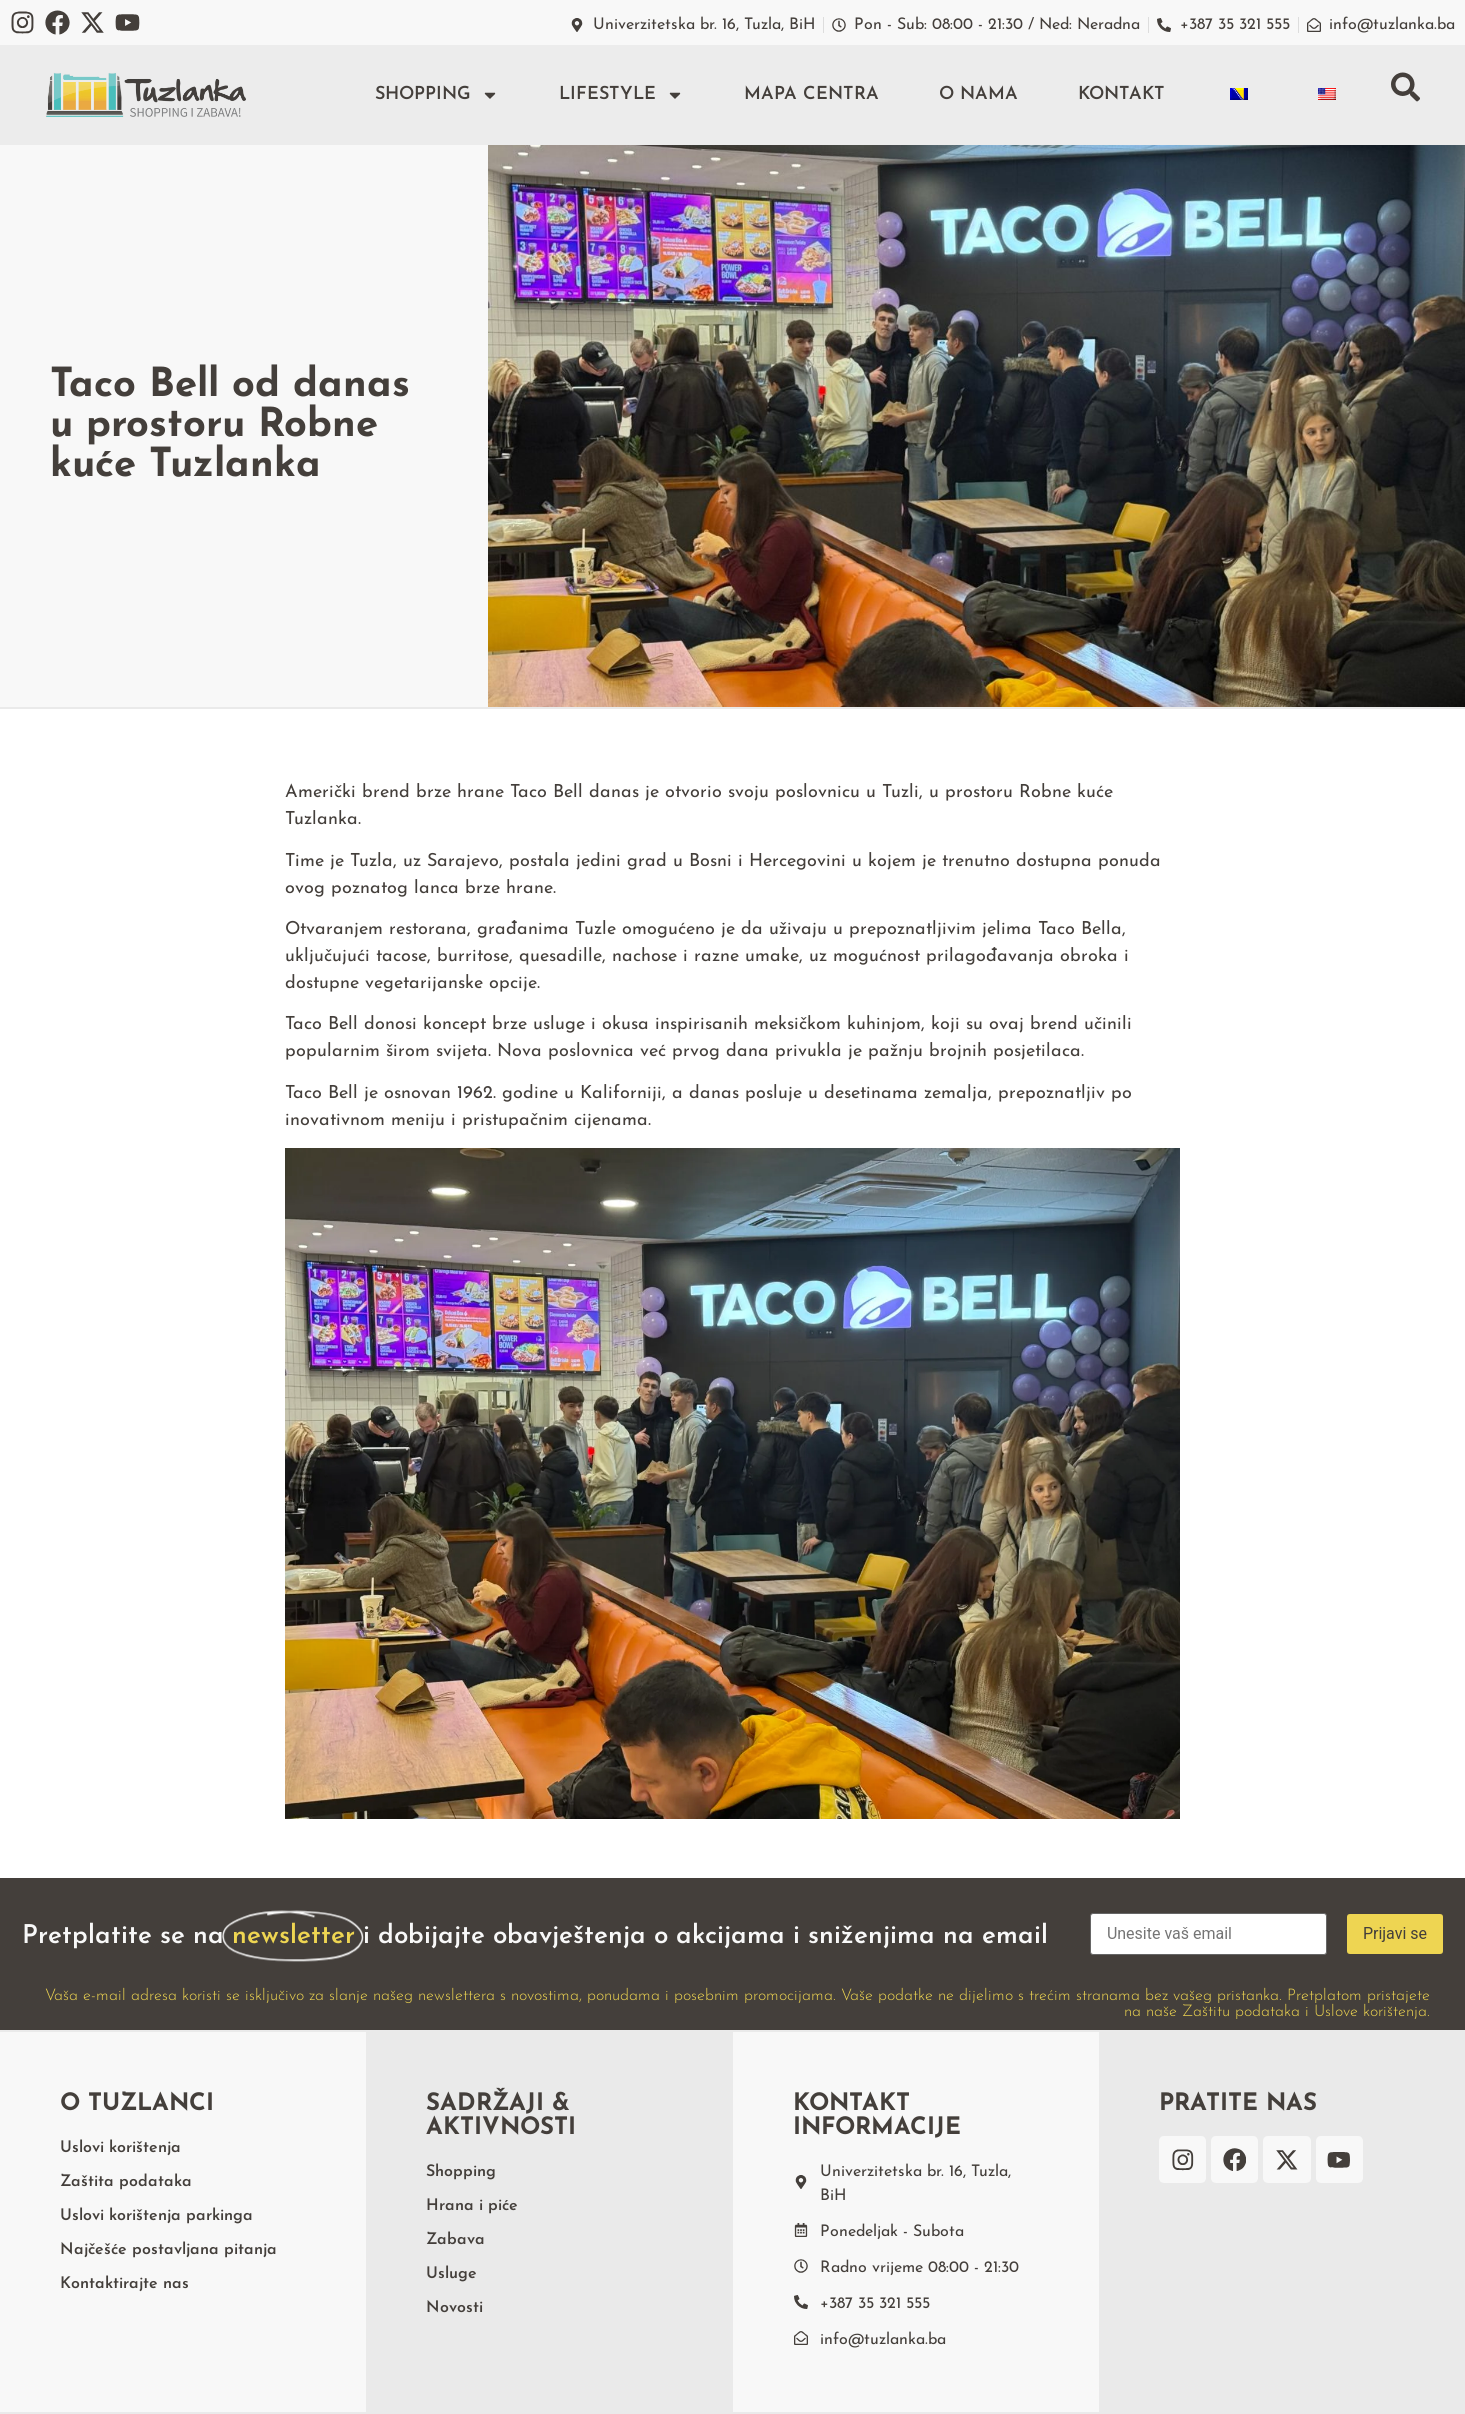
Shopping (436, 95)
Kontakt (1120, 94)
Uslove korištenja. (1372, 2012)
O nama (977, 94)
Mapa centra (810, 94)
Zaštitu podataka (1241, 2012)
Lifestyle (620, 95)
